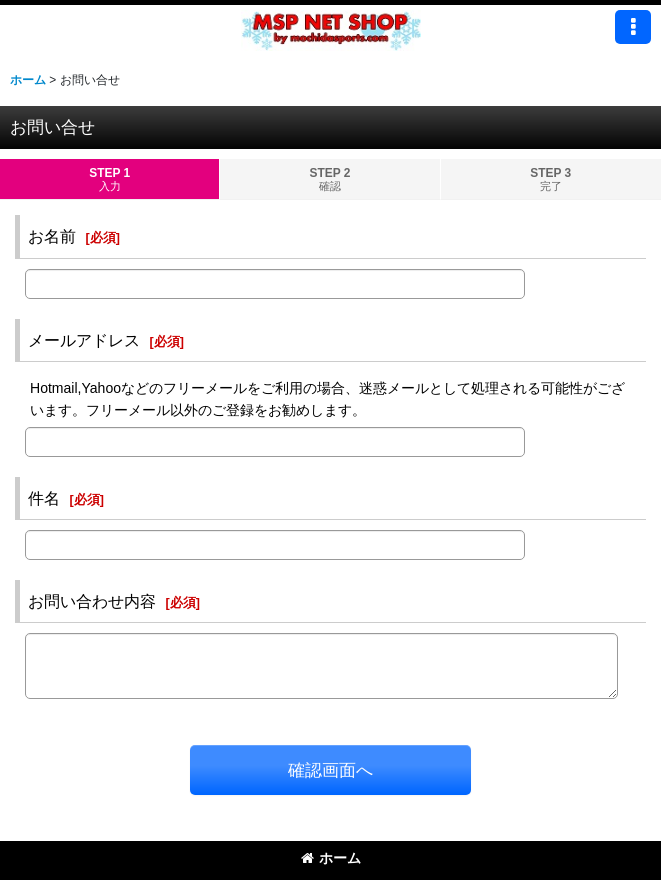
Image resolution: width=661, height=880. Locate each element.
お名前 (52, 236)
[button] (633, 27)
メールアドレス (84, 340)
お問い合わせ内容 (92, 601)
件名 (44, 498)
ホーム (331, 858)
